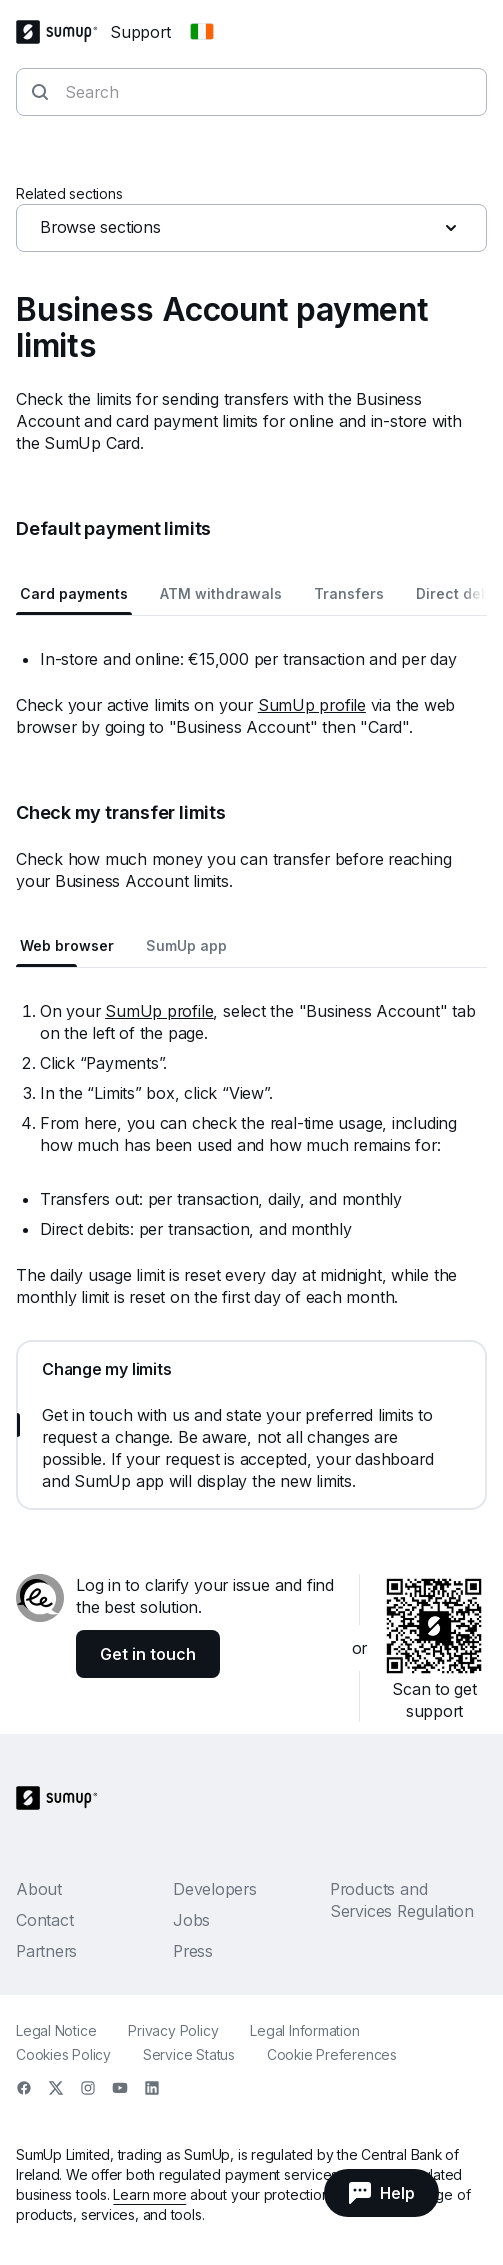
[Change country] (202, 32)
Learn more (149, 2194)
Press (193, 1951)
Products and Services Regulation (402, 1900)
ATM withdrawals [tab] (221, 593)
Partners (46, 1951)
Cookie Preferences (332, 2054)
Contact (44, 1920)
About (39, 1889)
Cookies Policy (63, 2054)
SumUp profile (312, 705)
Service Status (189, 2054)
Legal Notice (56, 2030)
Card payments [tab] (74, 593)
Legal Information (304, 2030)
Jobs (191, 1920)
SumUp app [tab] (186, 945)
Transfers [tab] (349, 593)
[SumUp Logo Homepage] (63, 32)
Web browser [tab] (67, 945)
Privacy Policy (173, 2030)
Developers (215, 1889)
